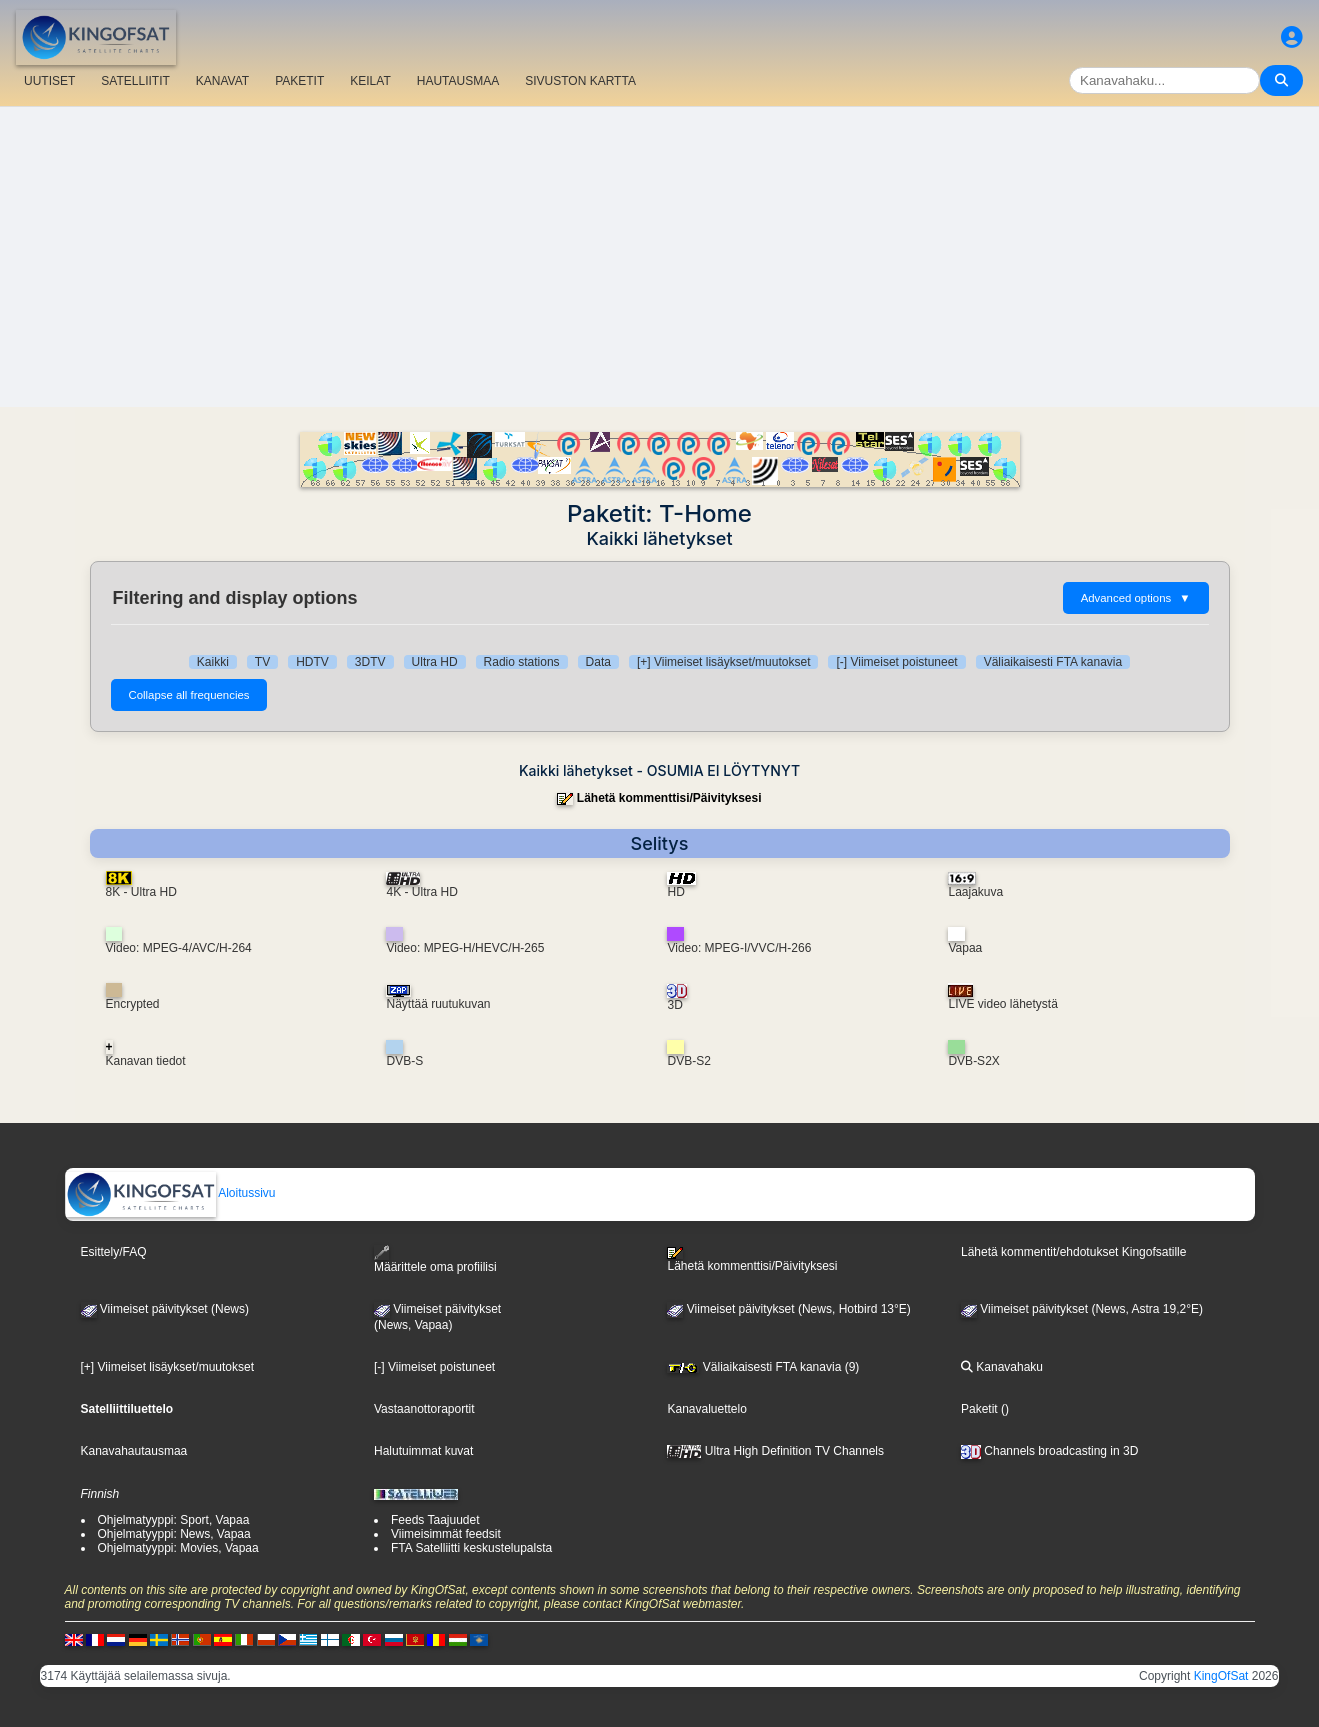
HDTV (312, 662)
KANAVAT (222, 81)
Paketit (979, 1409)
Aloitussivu (171, 1193)
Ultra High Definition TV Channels (775, 1451)
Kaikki (213, 662)
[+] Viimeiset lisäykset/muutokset (724, 662)
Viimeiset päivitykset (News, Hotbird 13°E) (788, 1309)
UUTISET (49, 81)
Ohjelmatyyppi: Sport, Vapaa (174, 1520)
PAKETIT (299, 81)
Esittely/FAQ (114, 1252)
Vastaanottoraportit (424, 1409)
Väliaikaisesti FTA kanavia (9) (763, 1367)
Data (598, 662)
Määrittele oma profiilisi (435, 1259)
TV (262, 662)
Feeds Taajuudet (435, 1520)
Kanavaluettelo (706, 1409)
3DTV (370, 662)
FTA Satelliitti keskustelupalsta (471, 1548)
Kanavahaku (1002, 1367)
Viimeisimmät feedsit (446, 1534)
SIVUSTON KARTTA (580, 81)
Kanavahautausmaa (134, 1451)
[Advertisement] (660, 257)
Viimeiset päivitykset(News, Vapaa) (437, 1317)
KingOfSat (1221, 1676)
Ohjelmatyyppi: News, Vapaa (174, 1534)
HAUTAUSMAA (458, 81)
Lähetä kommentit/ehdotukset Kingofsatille (1073, 1252)
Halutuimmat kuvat (423, 1451)
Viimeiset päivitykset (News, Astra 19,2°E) (1082, 1309)
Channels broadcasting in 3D (1049, 1451)
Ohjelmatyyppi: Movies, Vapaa (178, 1548)
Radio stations (522, 662)
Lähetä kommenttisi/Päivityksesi (669, 798)
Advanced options (1136, 598)
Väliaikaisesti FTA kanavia (1053, 662)
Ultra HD (435, 662)
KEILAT (370, 81)
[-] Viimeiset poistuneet (896, 662)
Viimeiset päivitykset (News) (165, 1309)
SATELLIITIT (135, 81)
